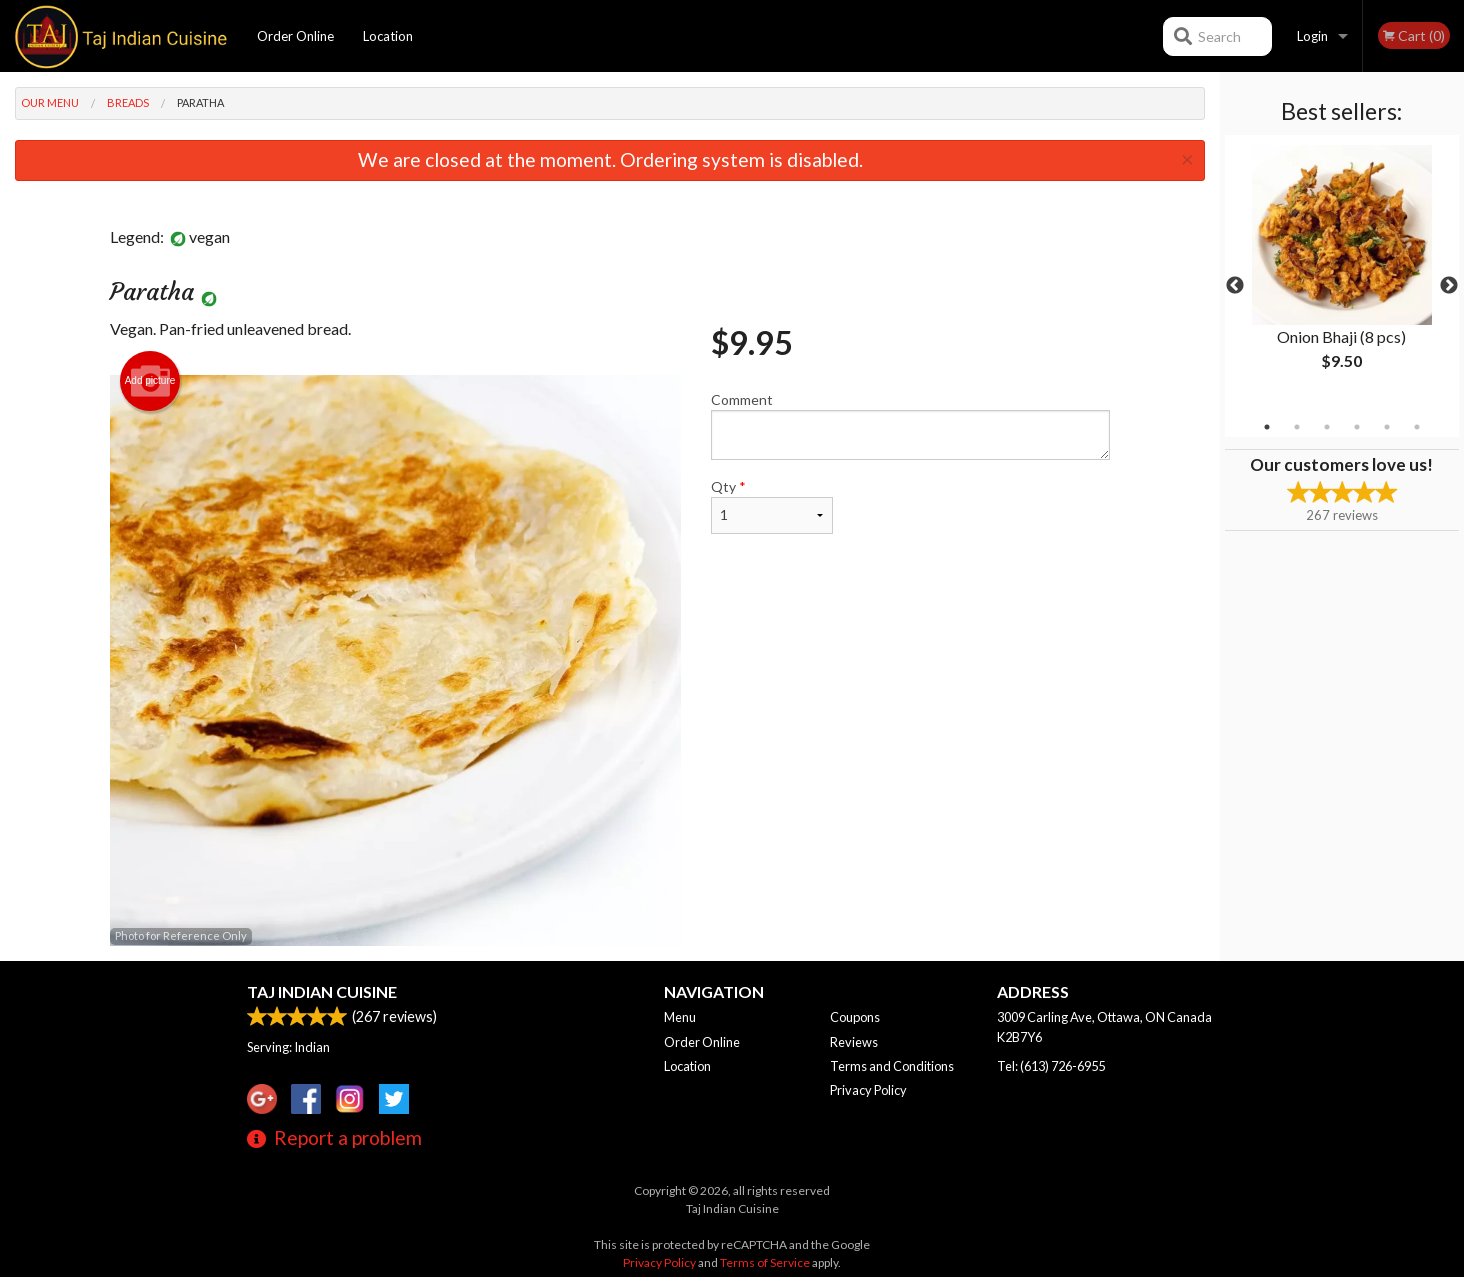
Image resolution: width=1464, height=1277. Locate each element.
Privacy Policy (868, 1090)
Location (388, 36)
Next (1449, 286)
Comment (910, 425)
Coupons (855, 1017)
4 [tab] (1357, 427)
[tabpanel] (1342, 274)
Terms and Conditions (892, 1066)
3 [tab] (1327, 427)
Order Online (295, 36)
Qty (772, 506)
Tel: (1051, 1066)
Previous (1235, 286)
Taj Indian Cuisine (322, 991)
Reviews (854, 1042)
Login (1312, 36)
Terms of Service (765, 1262)
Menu (680, 1017)
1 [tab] (1267, 427)
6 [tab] (1417, 427)
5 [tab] (1387, 427)
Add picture (150, 381)
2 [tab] (1297, 427)
